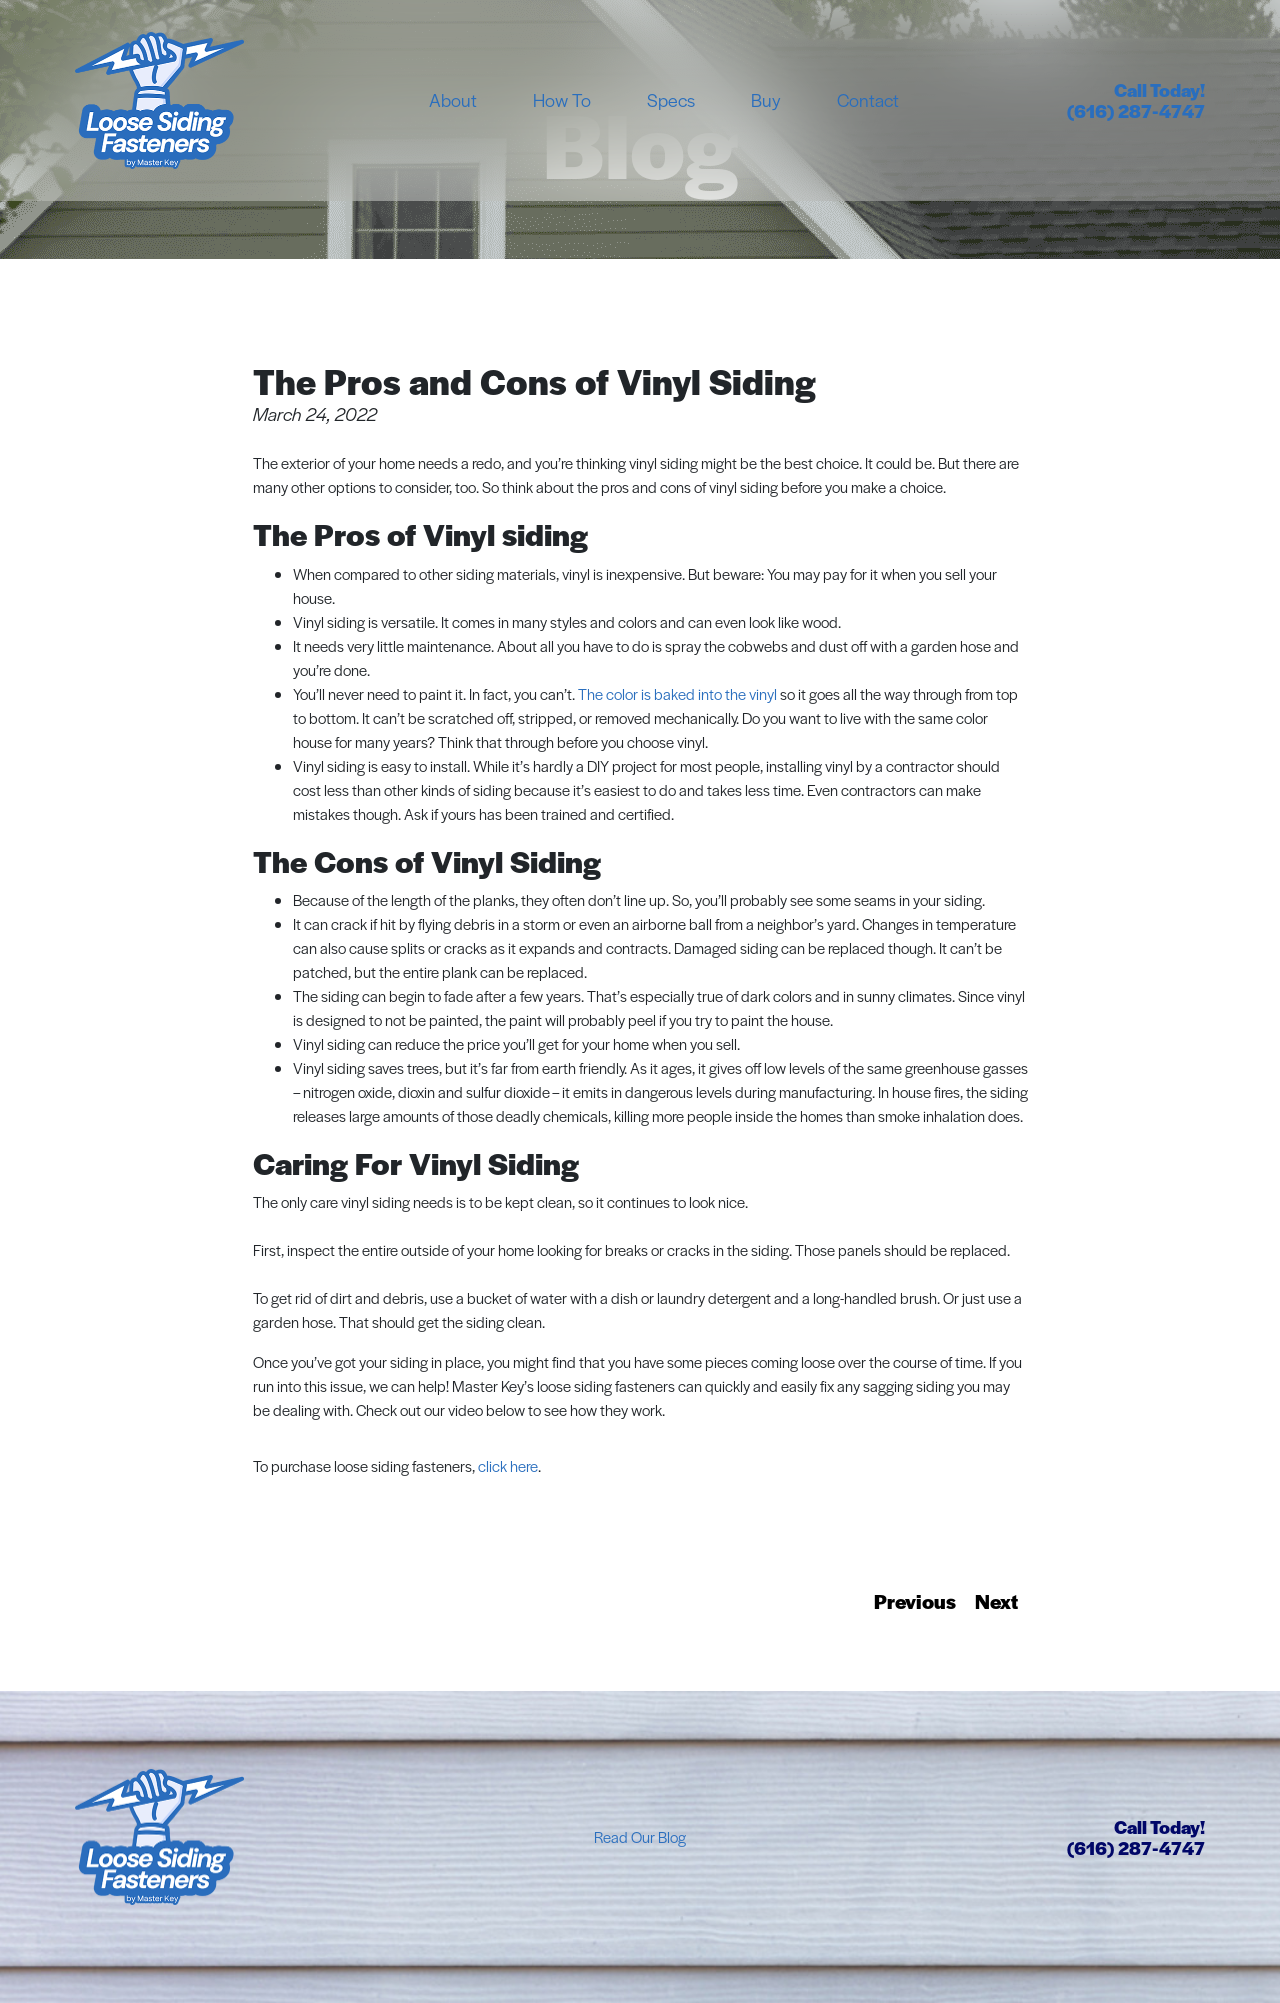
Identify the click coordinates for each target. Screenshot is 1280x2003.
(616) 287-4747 (1136, 110)
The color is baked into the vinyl (677, 693)
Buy (766, 99)
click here (508, 1465)
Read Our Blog (640, 1836)
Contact (868, 99)
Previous (915, 1601)
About (453, 99)
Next (996, 1601)
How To (562, 99)
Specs (671, 99)
